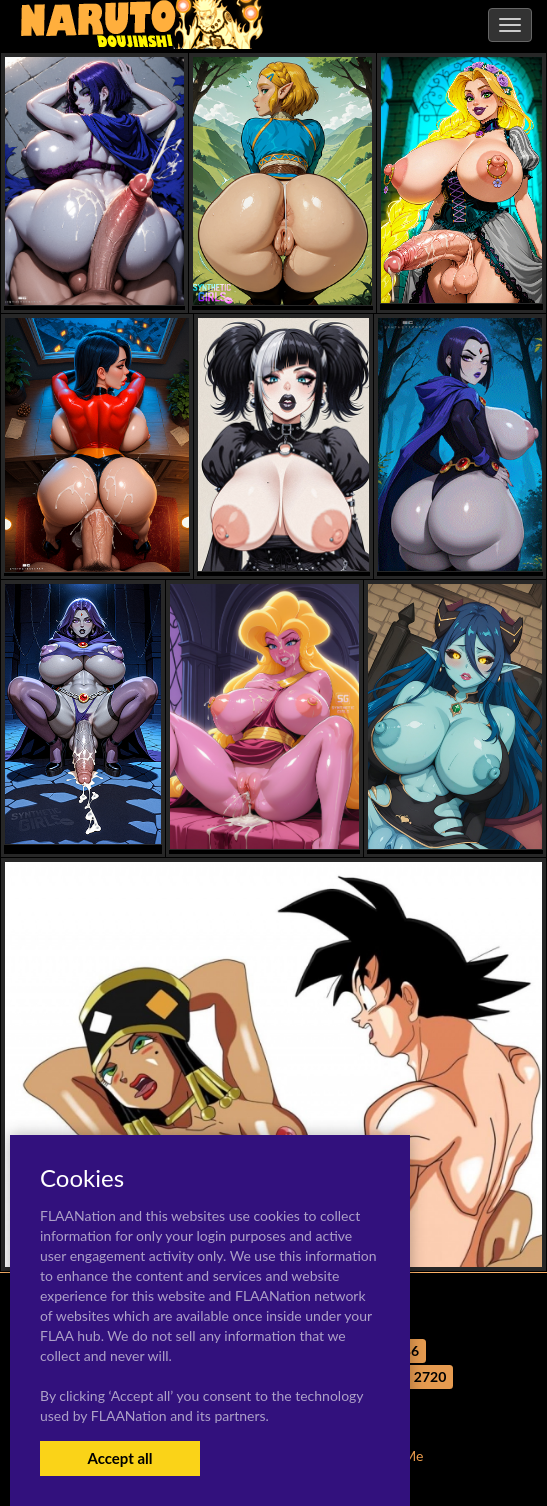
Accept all (119, 1458)
